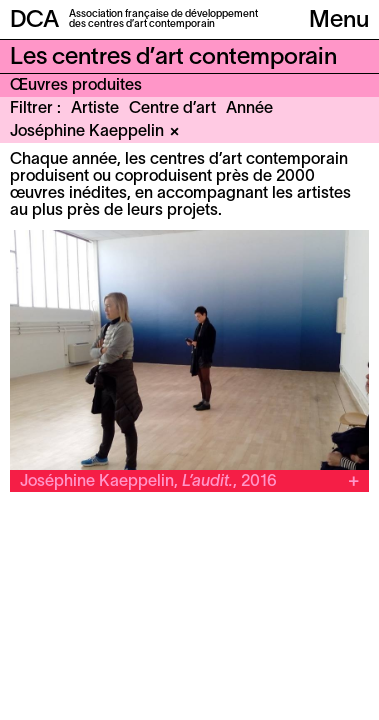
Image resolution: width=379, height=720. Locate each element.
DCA (34, 21)
